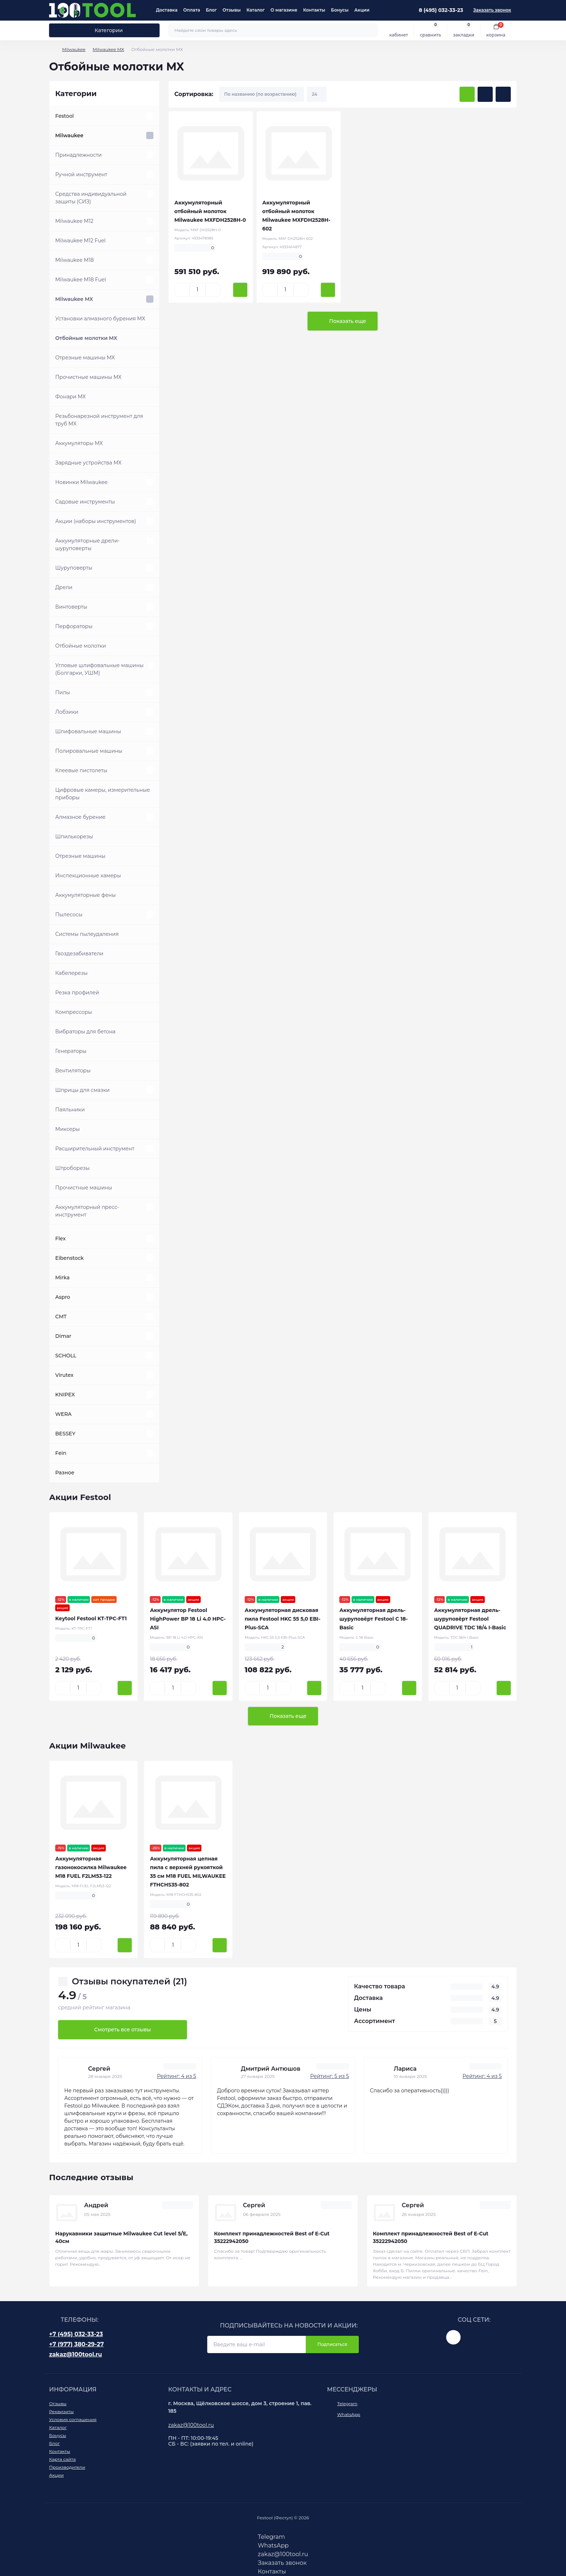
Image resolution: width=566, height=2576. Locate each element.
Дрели (64, 587)
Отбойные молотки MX (86, 338)
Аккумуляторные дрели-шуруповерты (87, 544)
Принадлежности (78, 155)
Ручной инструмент (81, 174)
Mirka (62, 1277)
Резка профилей (77, 992)
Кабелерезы (71, 973)
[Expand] (149, 116)
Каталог (256, 10)
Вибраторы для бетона (85, 1031)
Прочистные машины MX (88, 377)
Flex (60, 1238)
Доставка (167, 10)
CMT (61, 1316)
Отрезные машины (80, 856)
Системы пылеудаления (87, 934)
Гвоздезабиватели (79, 953)
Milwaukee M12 (74, 221)
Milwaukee (74, 49)
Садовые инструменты (85, 501)
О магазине (283, 10)
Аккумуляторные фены (85, 895)
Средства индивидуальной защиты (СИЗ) (90, 198)
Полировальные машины (88, 751)
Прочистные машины (83, 1187)
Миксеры (67, 1129)
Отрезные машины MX (85, 357)
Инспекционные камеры (88, 875)
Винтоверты (71, 607)
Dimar (63, 1336)
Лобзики (66, 712)
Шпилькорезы (74, 836)
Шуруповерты (73, 568)
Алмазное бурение (80, 817)
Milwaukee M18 (74, 260)
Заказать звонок (492, 10)
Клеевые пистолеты (81, 770)
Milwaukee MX (108, 49)
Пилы (62, 692)
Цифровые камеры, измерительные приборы (102, 794)
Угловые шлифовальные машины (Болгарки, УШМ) (99, 669)
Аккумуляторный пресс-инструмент (87, 1211)
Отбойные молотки (80, 646)
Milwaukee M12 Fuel (80, 240)
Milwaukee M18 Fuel (80, 279)
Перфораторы (73, 626)
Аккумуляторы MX (79, 443)
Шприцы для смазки (82, 1090)
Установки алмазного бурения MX (100, 318)
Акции (362, 10)
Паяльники (70, 1109)
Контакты (314, 10)
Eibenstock (69, 1258)
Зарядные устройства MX (88, 462)
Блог (211, 10)
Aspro (62, 1297)
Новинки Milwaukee (81, 482)
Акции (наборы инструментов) (95, 521)
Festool (64, 116)
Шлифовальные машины (88, 731)
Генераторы (71, 1051)
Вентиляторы (73, 1070)
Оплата (191, 10)
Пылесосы (69, 914)
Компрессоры (73, 1012)
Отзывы (231, 10)
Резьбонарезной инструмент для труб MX (99, 420)
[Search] (371, 30)
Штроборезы (72, 1168)
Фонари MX (70, 396)
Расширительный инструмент (94, 1148)
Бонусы (340, 10)
